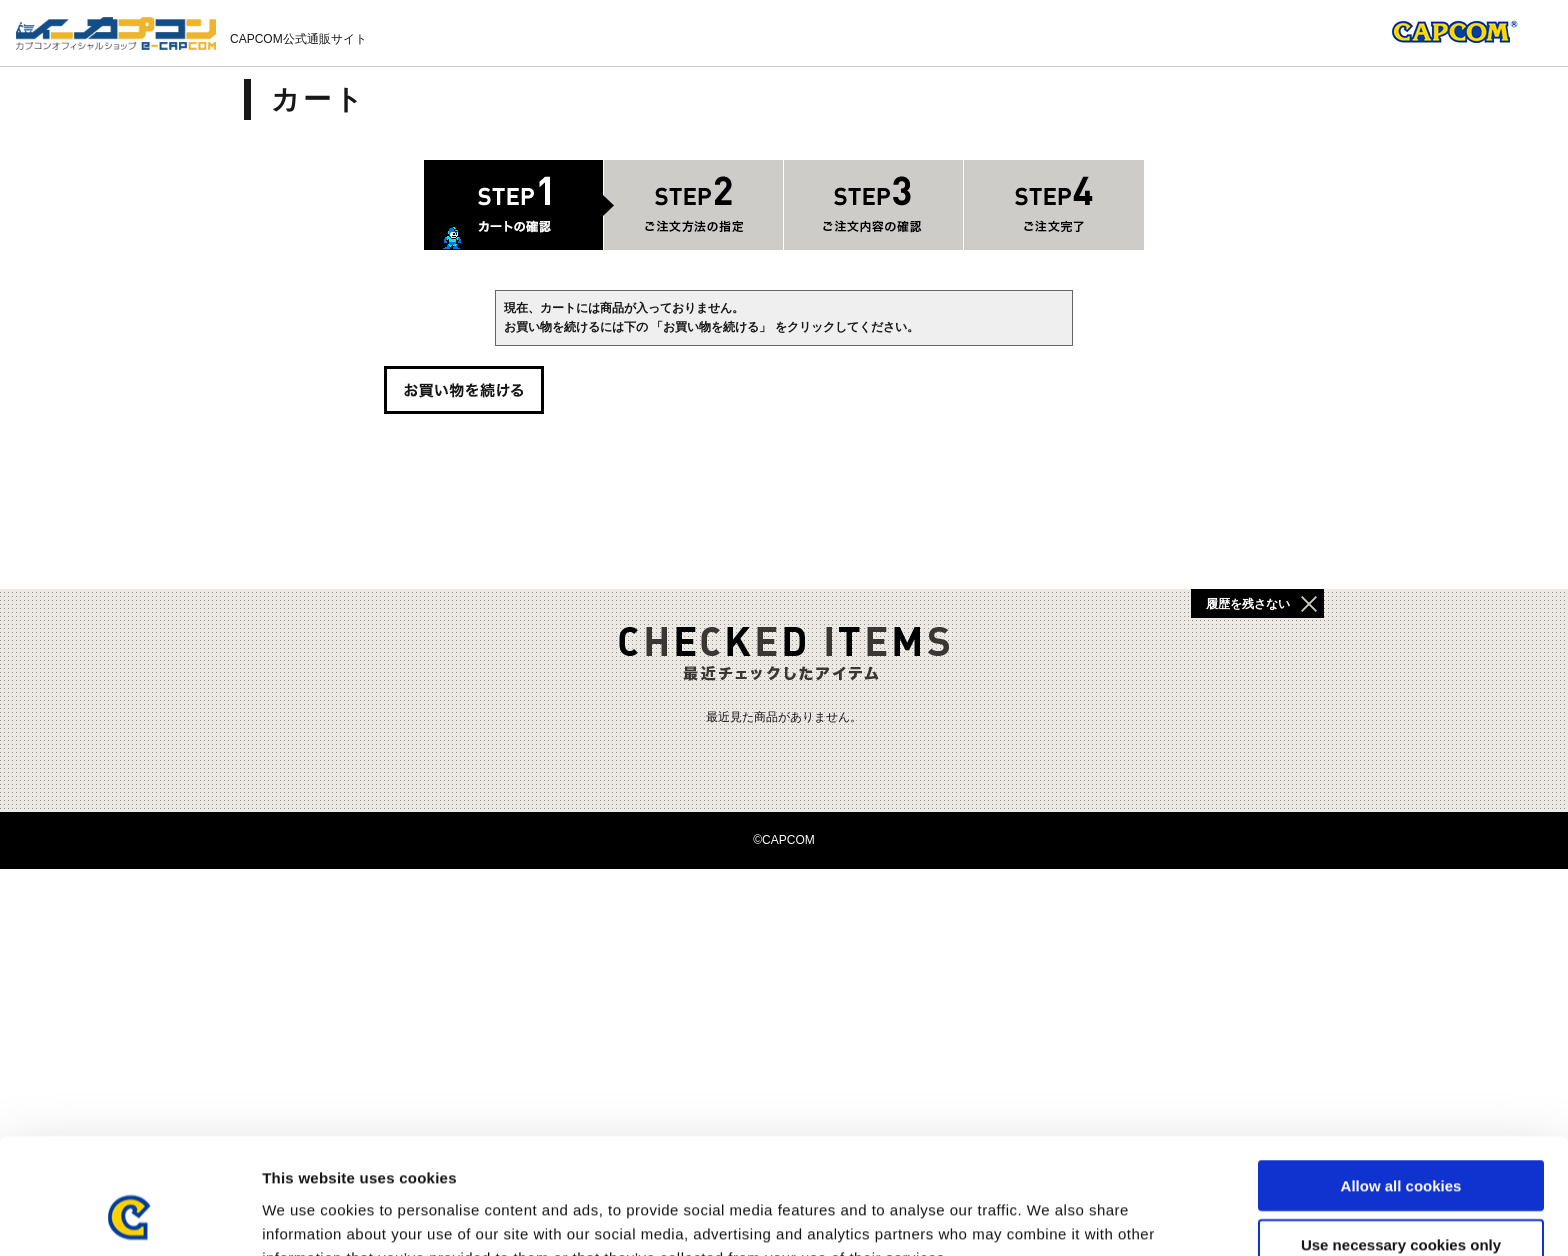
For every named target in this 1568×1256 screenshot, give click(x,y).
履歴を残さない (1248, 604)
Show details (1049, 1216)
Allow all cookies (1401, 1080)
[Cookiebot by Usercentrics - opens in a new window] (129, 1217)
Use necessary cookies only (1401, 1139)
